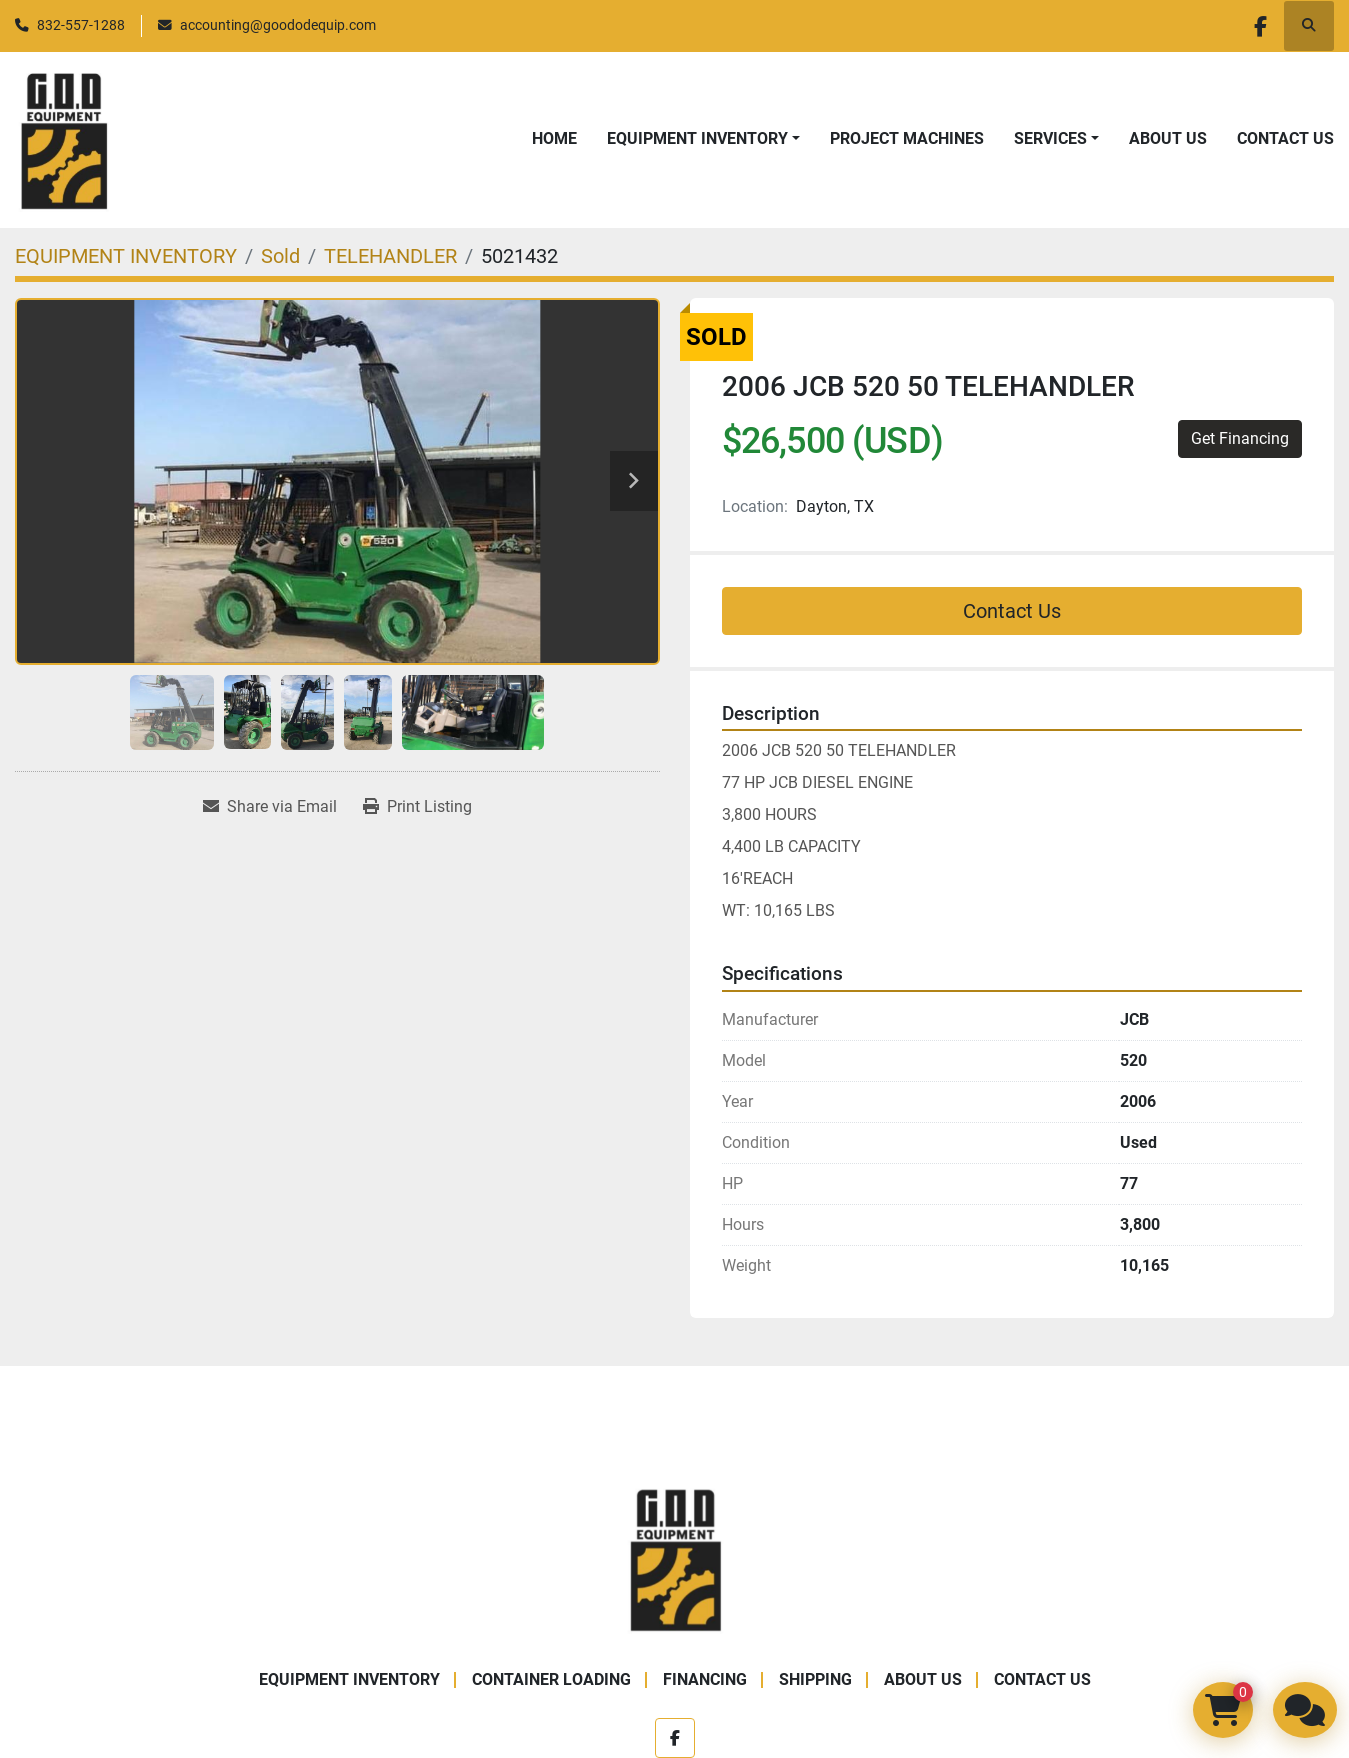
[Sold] (280, 256)
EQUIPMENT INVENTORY (697, 138)
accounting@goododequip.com (278, 25)
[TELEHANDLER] (390, 256)
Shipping (815, 1679)
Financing (705, 1679)
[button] (703, 139)
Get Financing (1240, 438)
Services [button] (1050, 138)
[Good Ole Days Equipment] (674, 1557)
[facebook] (1257, 26)
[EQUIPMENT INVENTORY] (126, 256)
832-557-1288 (81, 25)
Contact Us (1285, 138)
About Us (1168, 138)
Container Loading (551, 1679)
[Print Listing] (417, 807)
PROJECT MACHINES (907, 138)
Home (554, 138)
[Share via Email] (270, 807)
